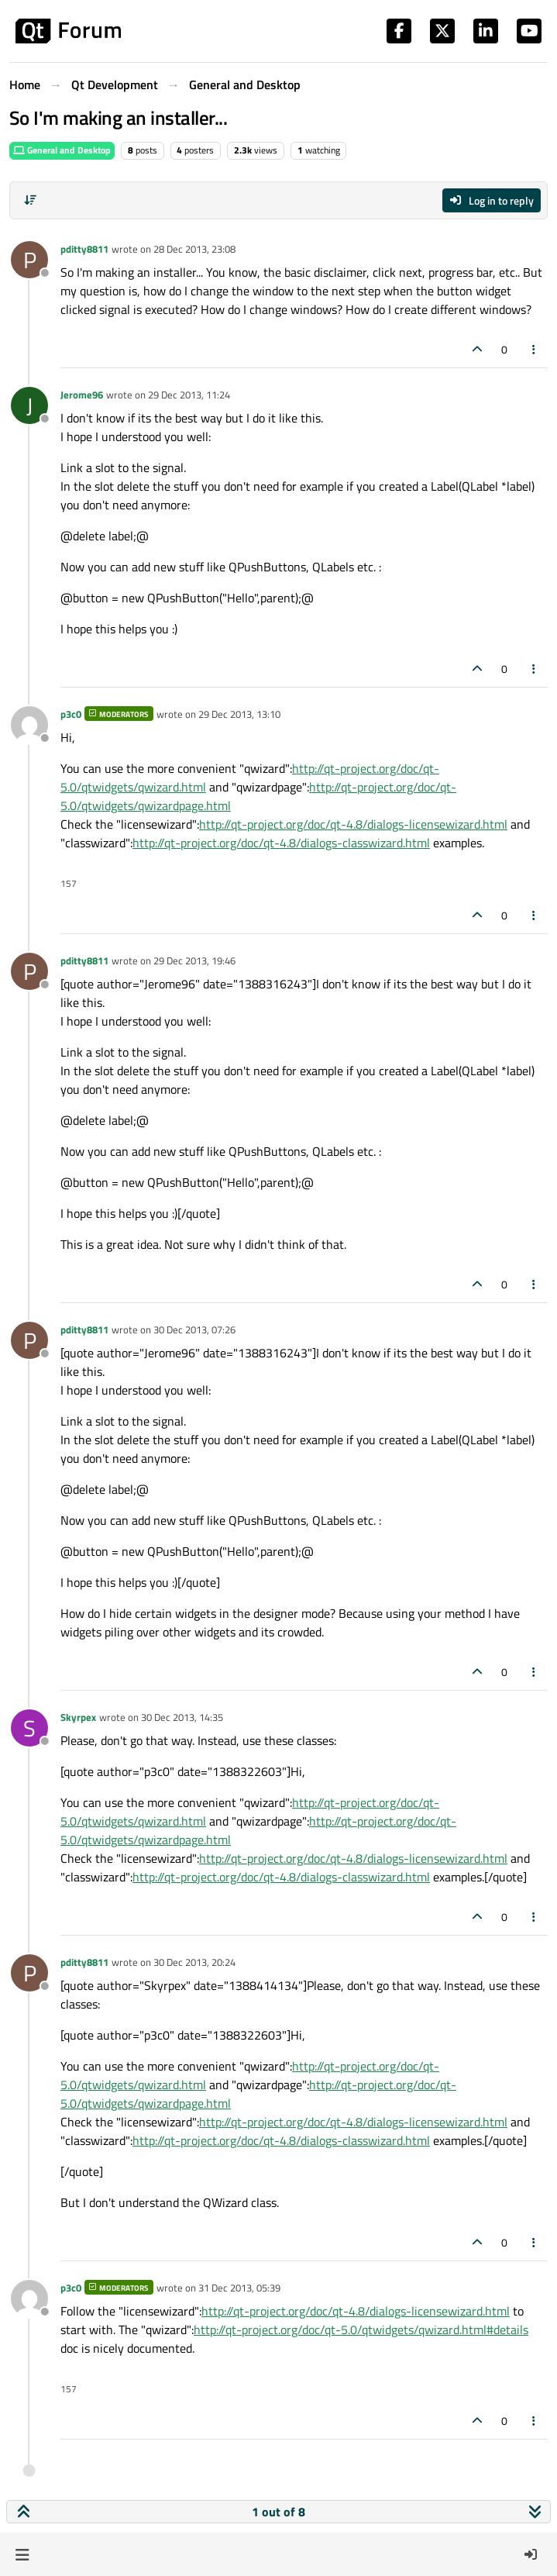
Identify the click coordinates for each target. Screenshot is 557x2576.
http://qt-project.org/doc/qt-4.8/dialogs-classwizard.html (281, 842)
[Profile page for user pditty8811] (29, 259)
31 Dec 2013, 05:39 (239, 2287)
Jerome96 (81, 394)
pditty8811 (84, 249)
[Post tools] (534, 349)
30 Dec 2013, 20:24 (194, 1962)
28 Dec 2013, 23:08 (194, 249)
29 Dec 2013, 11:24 (189, 394)
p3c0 (70, 714)
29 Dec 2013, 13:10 (239, 714)
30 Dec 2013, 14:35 (182, 1717)
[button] (22, 2554)
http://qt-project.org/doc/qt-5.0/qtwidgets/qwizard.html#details (361, 2329)
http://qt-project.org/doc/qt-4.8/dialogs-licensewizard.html (353, 824)
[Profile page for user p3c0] (29, 724)
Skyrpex (78, 1717)
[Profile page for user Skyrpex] (29, 1728)
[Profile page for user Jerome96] (29, 405)
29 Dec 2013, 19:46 (194, 960)
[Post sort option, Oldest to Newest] (30, 200)
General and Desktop (62, 150)
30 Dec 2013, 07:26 (194, 1329)
